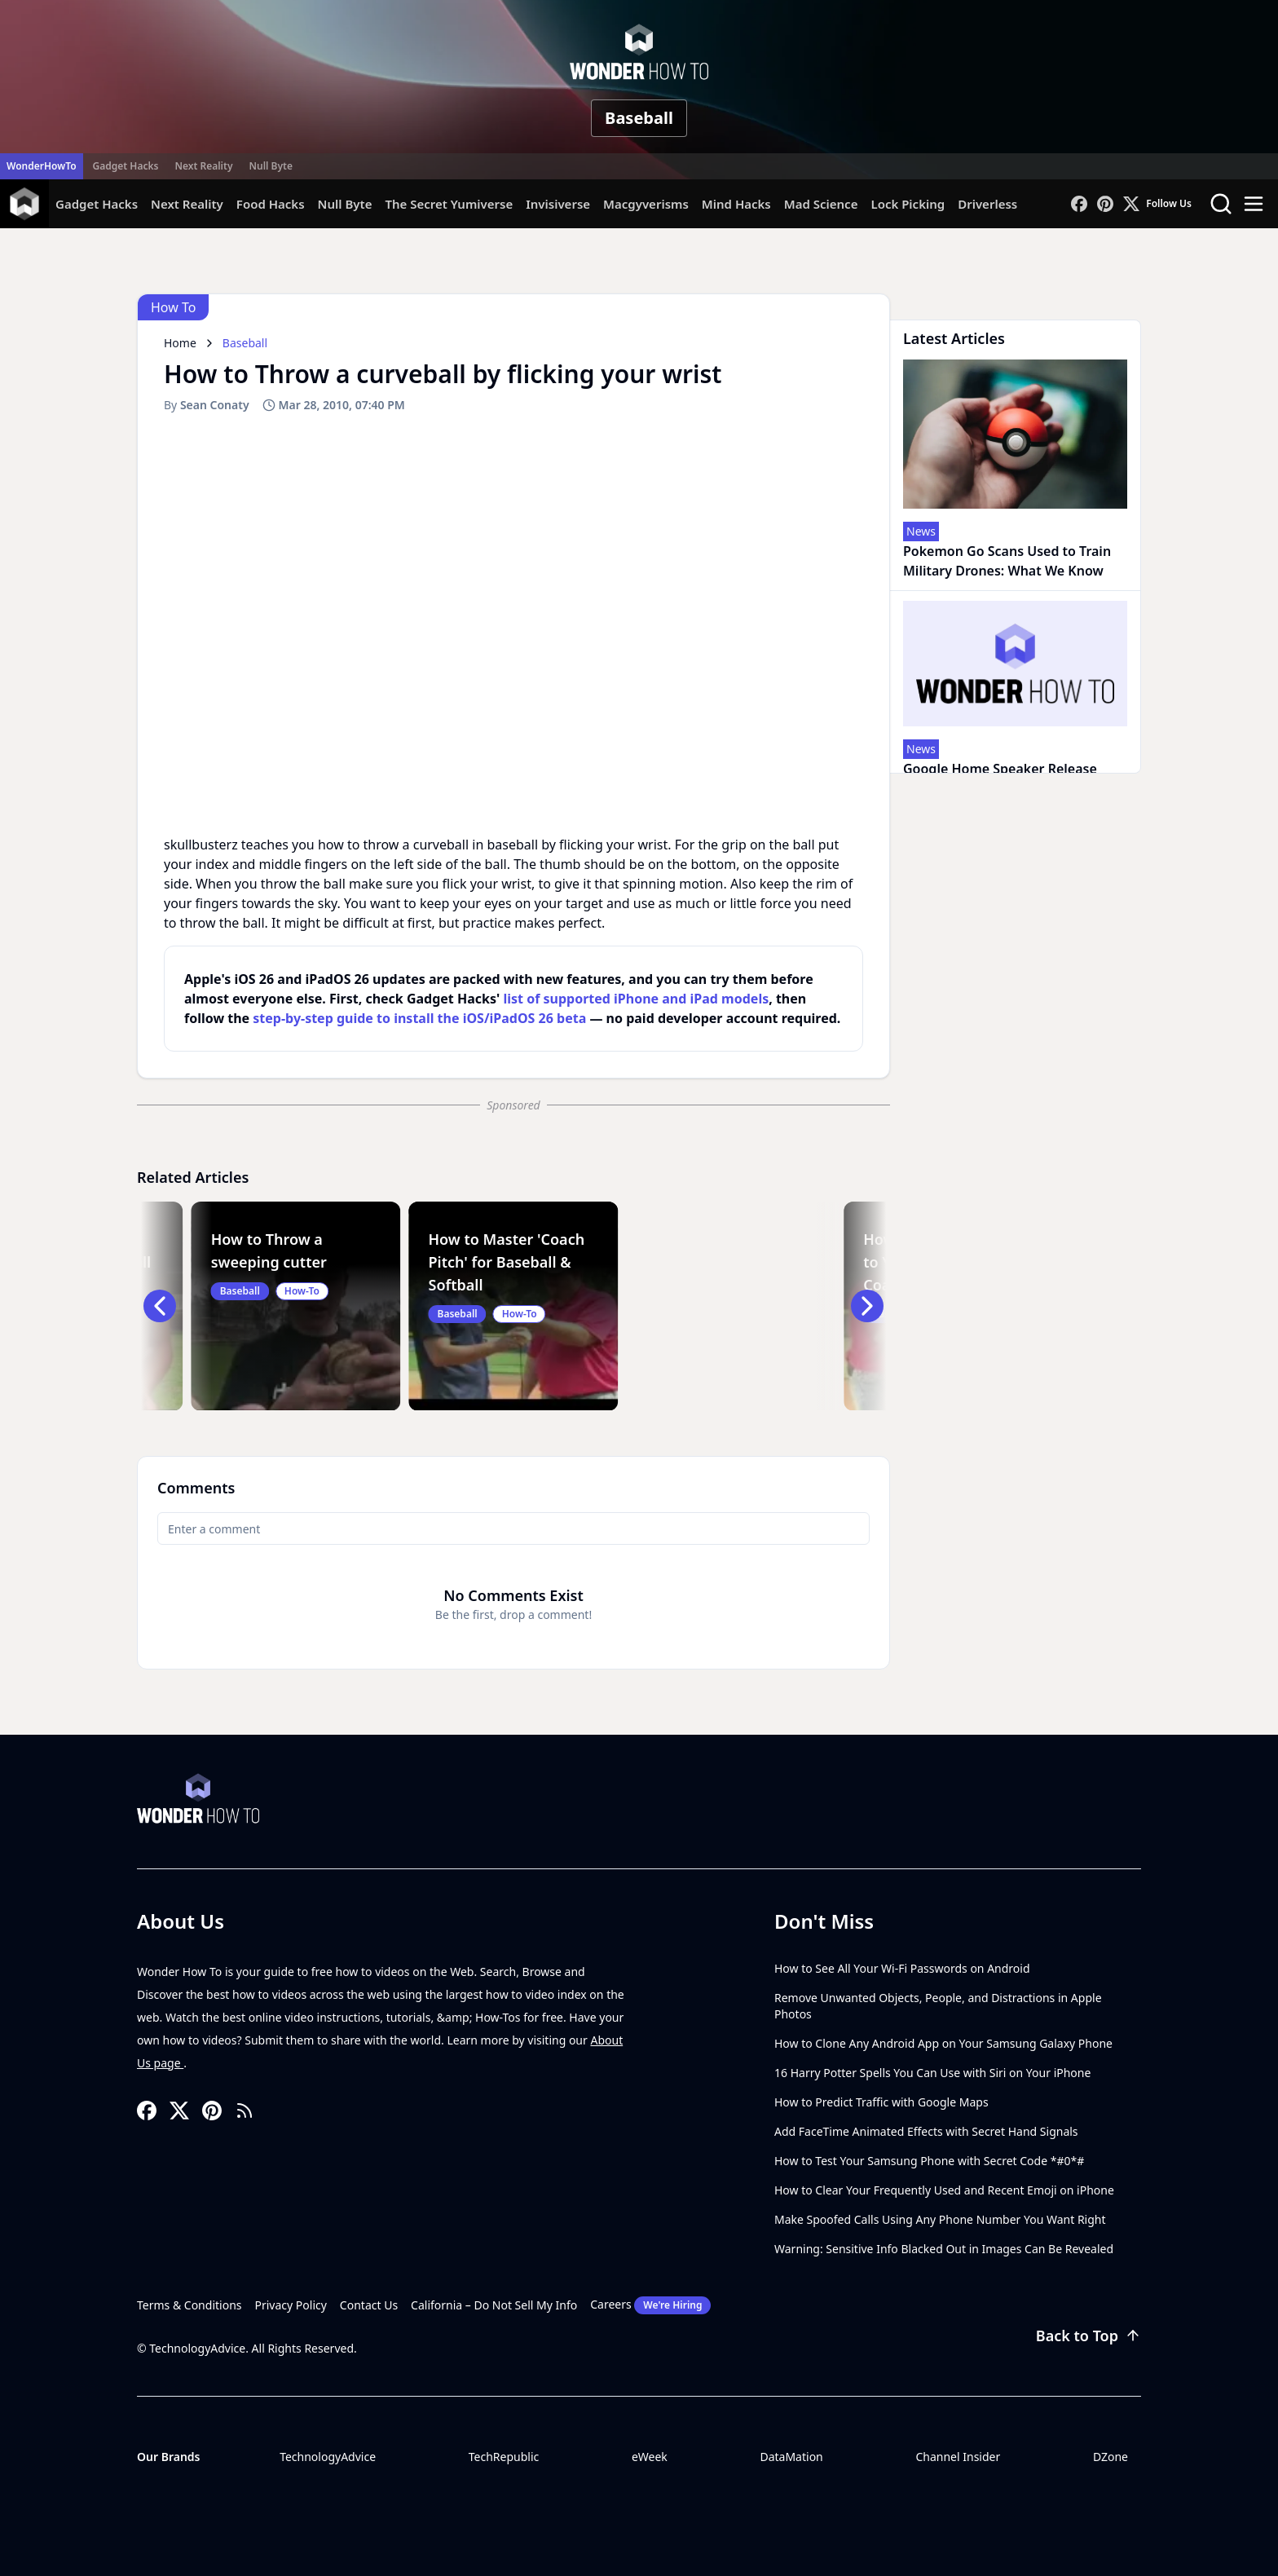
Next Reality (203, 166)
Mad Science (821, 204)
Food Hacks (270, 204)
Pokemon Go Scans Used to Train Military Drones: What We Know (1007, 561)
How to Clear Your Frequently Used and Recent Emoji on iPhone (944, 2190)
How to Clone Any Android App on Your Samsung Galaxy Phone (943, 2043)
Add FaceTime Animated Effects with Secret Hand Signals (926, 2131)
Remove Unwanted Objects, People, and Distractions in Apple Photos (938, 2006)
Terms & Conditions (189, 2305)
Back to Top (1088, 2335)
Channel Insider (957, 2456)
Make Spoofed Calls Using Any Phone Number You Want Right (940, 2219)
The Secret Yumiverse (449, 204)
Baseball (639, 118)
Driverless (987, 204)
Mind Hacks (736, 204)
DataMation (791, 2456)
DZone (1110, 2456)
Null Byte (270, 166)
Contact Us (369, 2305)
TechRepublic (504, 2456)
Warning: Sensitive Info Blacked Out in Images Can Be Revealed (943, 2248)
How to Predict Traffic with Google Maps (881, 2102)
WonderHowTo (42, 166)
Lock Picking (907, 204)
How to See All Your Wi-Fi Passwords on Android (902, 1968)
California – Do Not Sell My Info (494, 2305)
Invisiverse (558, 204)
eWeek (650, 2456)
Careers (650, 2305)
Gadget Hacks (126, 166)
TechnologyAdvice (328, 2456)
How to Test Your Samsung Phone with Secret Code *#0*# (929, 2160)
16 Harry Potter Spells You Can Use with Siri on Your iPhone (932, 2072)
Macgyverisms (646, 204)
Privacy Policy (291, 2305)
